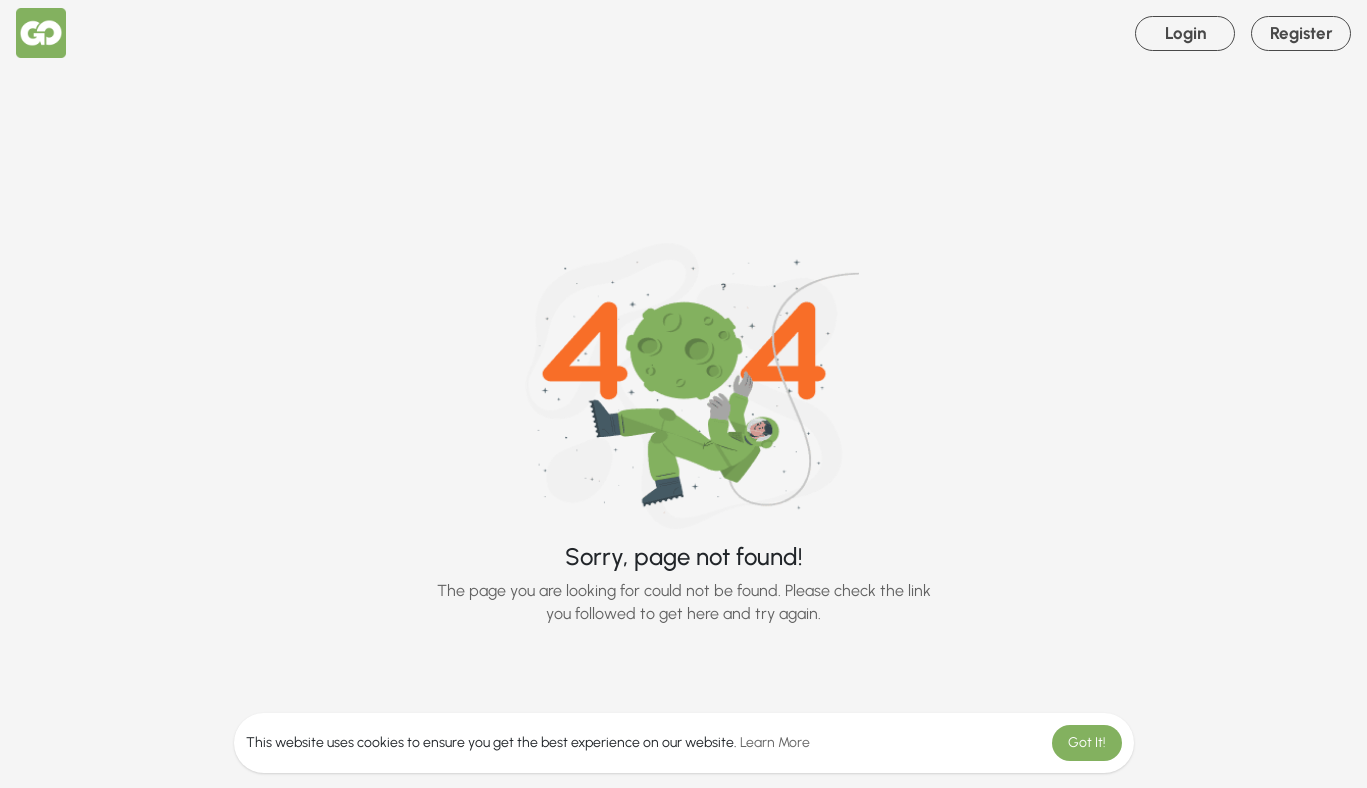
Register (1301, 33)
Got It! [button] (1087, 742)
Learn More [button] (775, 742)
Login (1185, 33)
